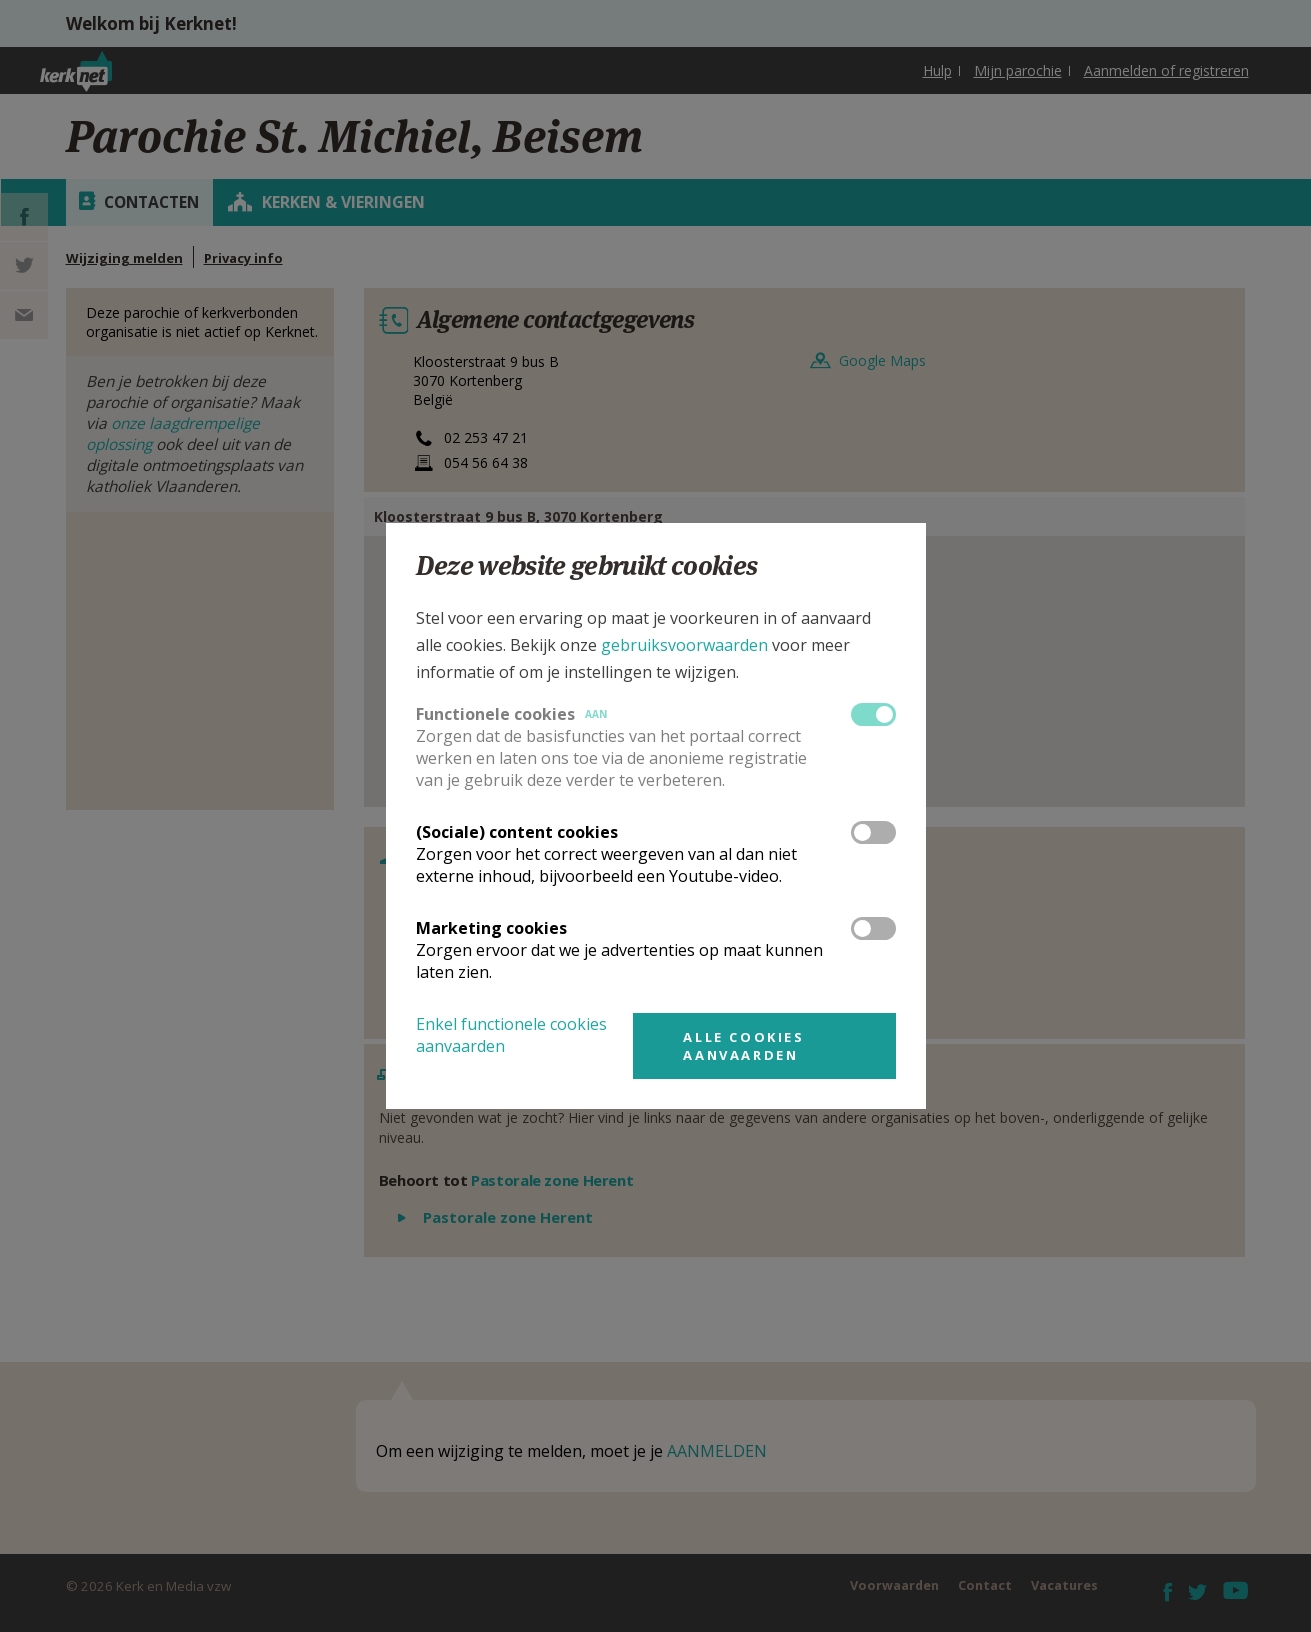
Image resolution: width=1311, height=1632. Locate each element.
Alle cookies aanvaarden (743, 1046)
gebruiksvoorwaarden (684, 645)
